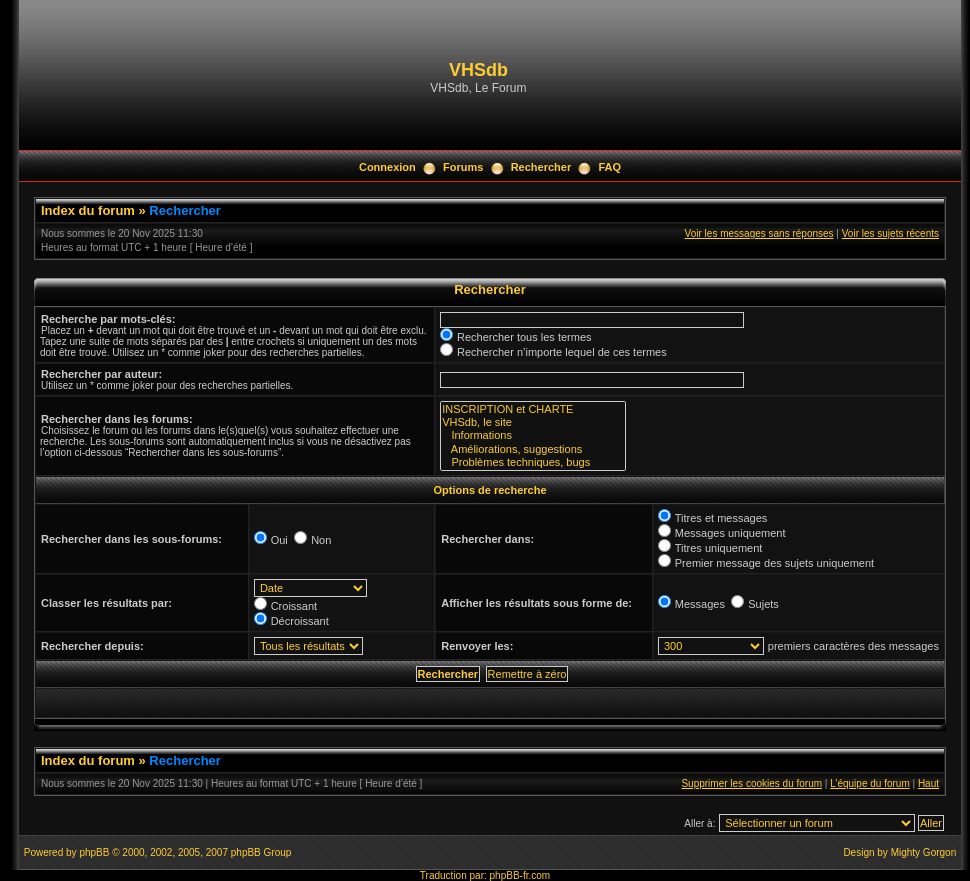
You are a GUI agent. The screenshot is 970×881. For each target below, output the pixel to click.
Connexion (387, 167)
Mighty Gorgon (924, 852)
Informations (533, 435)
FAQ (609, 167)
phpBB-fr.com (520, 875)
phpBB (94, 852)
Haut (928, 783)
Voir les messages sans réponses (759, 233)
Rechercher (541, 167)
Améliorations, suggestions (533, 449)
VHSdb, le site (533, 422)
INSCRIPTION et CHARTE (533, 409)
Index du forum (88, 210)
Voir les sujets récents (890, 233)
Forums (463, 167)
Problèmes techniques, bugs (533, 462)
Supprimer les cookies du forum (751, 783)
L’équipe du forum (870, 783)
